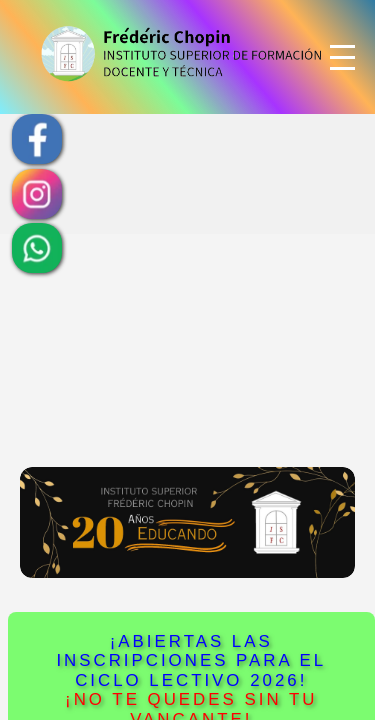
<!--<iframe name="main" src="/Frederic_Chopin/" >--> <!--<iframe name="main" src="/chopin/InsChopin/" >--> (187, 360)
